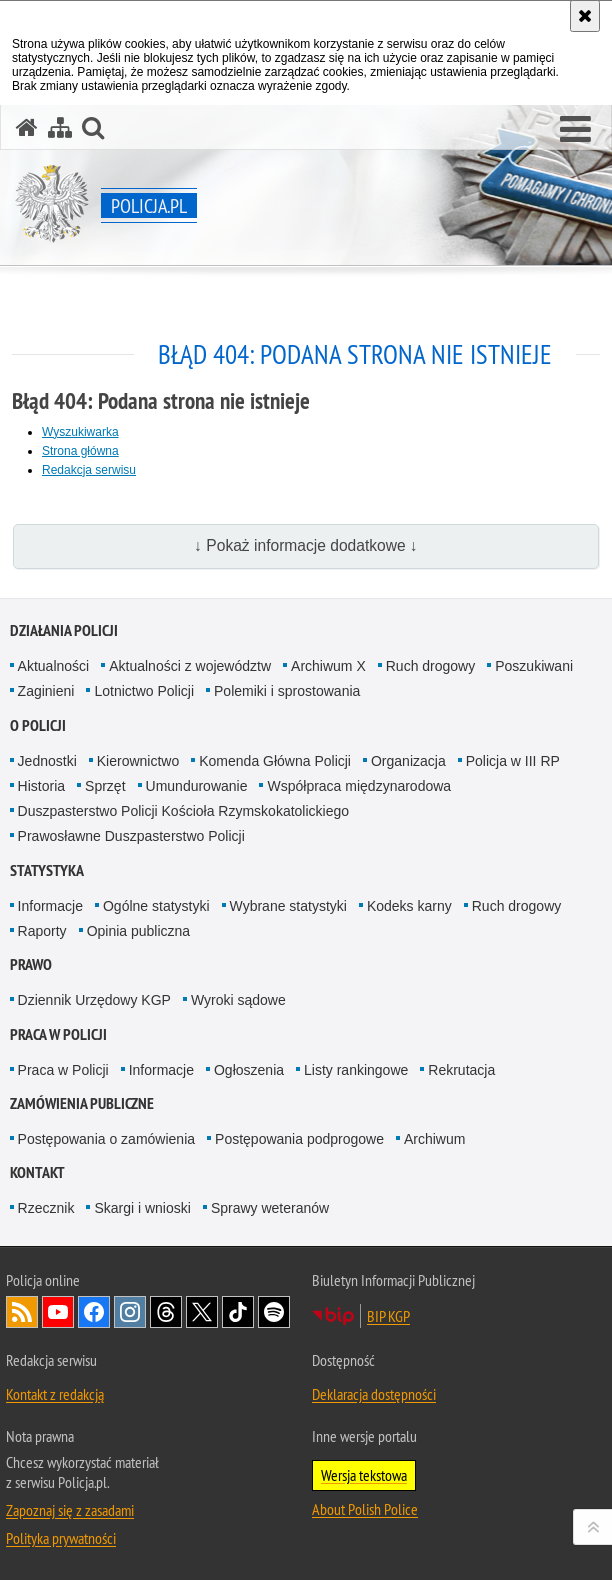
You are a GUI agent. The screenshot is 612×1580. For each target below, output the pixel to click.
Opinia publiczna (139, 931)
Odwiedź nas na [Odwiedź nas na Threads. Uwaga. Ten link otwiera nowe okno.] (166, 1312)
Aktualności (54, 666)
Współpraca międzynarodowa (359, 786)
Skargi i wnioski (142, 1208)
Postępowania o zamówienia (106, 1139)
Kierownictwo (138, 761)
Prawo (31, 964)
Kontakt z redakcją (55, 1394)
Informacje (50, 906)
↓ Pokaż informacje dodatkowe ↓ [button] (306, 545)
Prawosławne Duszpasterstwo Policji (131, 836)
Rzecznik (46, 1208)
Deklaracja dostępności (374, 1394)
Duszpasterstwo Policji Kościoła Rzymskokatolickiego (183, 811)
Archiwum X (328, 666)
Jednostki (47, 761)
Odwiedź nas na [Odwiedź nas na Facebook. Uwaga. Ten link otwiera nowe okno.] (94, 1312)
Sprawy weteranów (270, 1208)
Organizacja (408, 761)
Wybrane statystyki (288, 906)
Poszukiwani (534, 666)
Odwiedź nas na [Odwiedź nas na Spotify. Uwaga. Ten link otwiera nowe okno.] (274, 1312)
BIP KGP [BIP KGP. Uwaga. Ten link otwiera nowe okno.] (388, 1316)
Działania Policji (64, 630)
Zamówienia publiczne (82, 1103)
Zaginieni (46, 691)
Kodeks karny (409, 906)
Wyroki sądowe (238, 1000)
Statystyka (47, 870)
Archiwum (434, 1139)
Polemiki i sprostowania (287, 691)
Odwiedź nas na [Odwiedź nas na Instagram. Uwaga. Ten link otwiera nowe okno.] (130, 1312)
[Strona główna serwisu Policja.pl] (27, 127)
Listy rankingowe (356, 1070)
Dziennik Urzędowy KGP (94, 1000)
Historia (41, 786)
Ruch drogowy (431, 666)
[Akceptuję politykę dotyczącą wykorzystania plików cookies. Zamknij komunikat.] (585, 16)
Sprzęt (105, 786)
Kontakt (37, 1172)
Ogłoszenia (249, 1070)
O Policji (38, 725)
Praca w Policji (58, 1034)
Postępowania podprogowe (299, 1139)
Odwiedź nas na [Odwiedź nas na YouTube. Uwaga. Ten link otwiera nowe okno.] (58, 1312)
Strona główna (80, 451)
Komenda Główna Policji (275, 761)
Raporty (42, 931)
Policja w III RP (513, 761)
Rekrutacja (461, 1070)
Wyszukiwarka (80, 432)
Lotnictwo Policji (144, 691)
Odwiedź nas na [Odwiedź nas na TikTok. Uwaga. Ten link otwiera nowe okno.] (238, 1312)
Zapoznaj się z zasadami (70, 1510)
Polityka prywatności (61, 1538)
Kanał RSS (22, 1312)
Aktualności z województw (190, 666)
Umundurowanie (197, 786)
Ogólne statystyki (156, 906)
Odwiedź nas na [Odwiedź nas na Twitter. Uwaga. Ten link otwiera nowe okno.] (202, 1312)
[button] (575, 130)
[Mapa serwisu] (60, 127)
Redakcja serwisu (89, 470)
